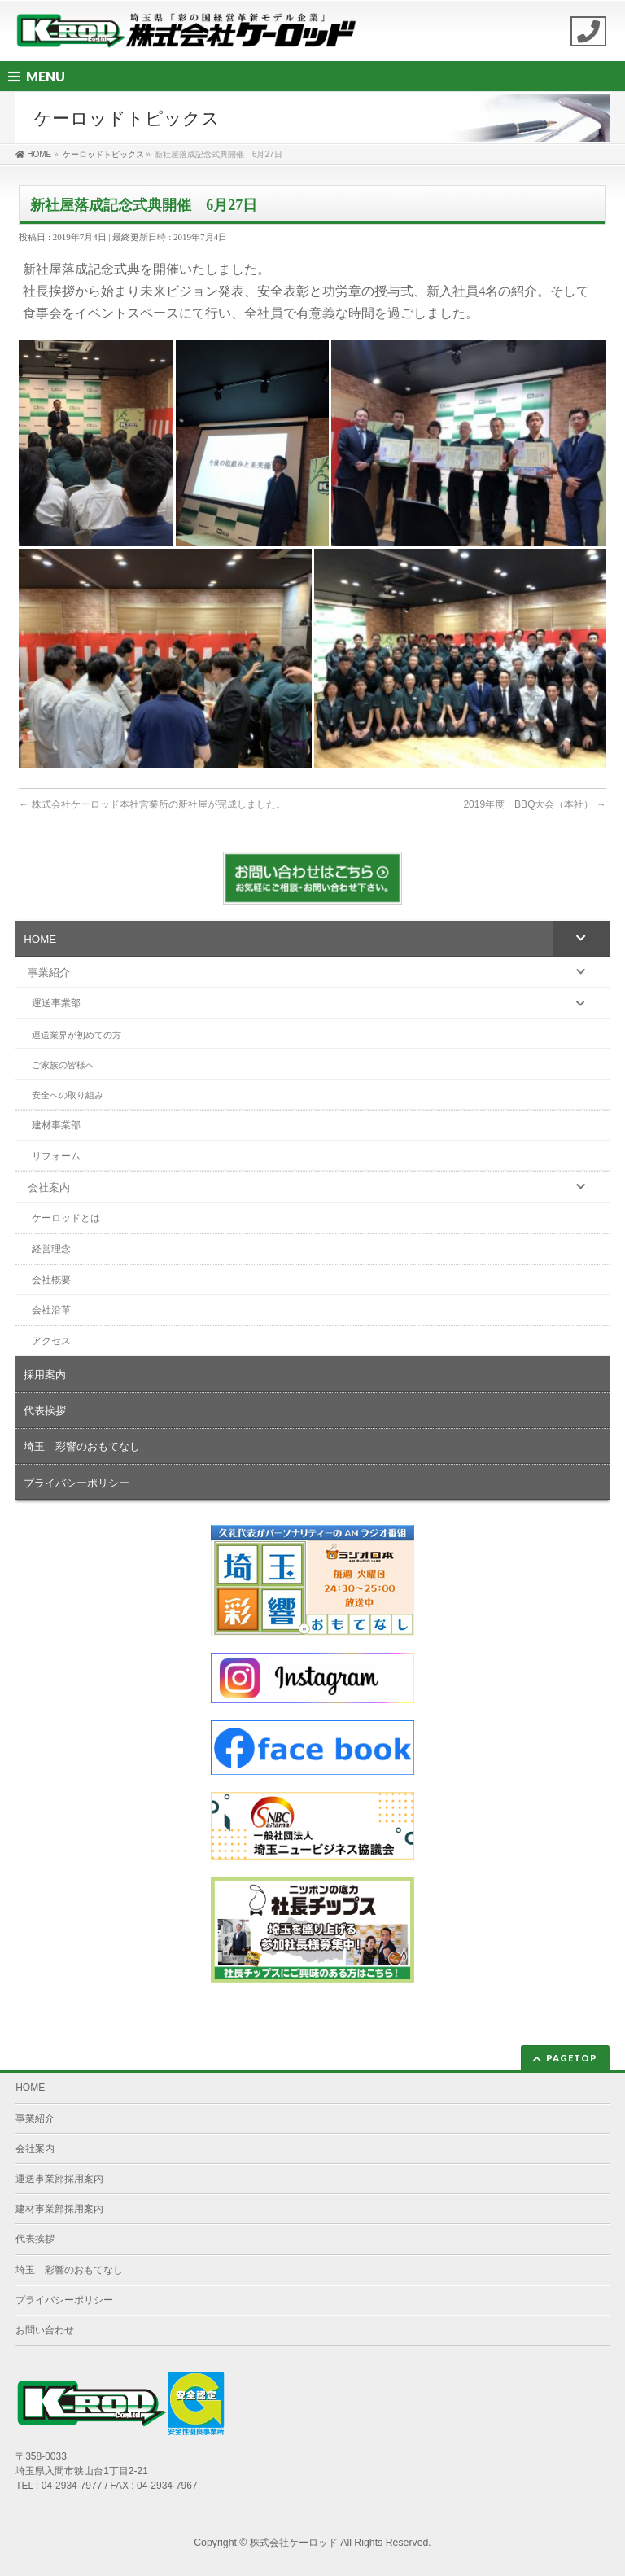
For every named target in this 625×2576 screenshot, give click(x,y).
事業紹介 (35, 2118)
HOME (30, 2087)
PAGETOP (571, 2057)
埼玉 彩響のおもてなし (69, 2270)
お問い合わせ (44, 2330)
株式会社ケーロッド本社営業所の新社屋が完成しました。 (152, 804)
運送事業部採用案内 (59, 2178)
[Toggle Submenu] (581, 938)
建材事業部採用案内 (59, 2209)
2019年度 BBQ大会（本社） (534, 804)
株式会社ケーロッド (294, 2542)
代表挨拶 (35, 2239)
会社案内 (35, 2148)
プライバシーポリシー (64, 2300)
